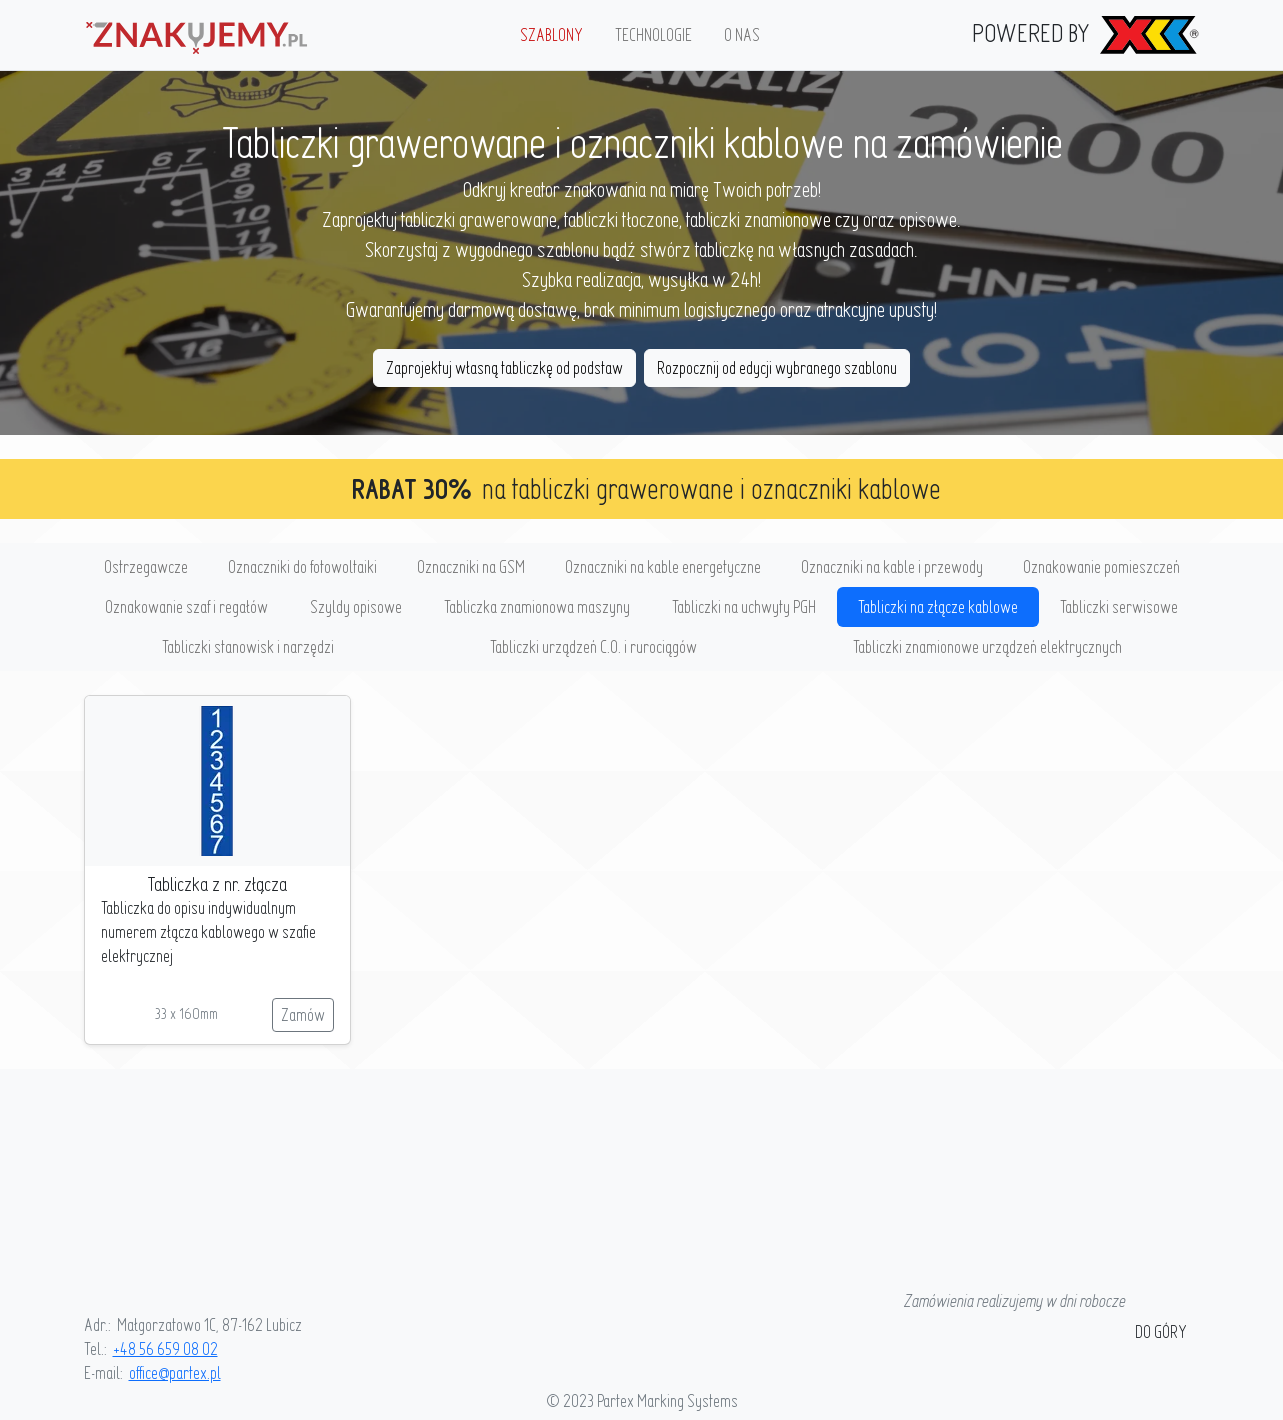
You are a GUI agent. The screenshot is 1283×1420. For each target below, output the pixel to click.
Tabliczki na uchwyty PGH (744, 606)
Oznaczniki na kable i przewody (892, 566)
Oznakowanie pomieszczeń (1101, 566)
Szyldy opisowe (356, 606)
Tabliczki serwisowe (1119, 606)
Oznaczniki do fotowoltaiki (302, 566)
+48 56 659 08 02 (165, 1348)
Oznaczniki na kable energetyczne (663, 566)
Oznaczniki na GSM (471, 566)
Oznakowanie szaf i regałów (186, 606)
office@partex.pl (175, 1372)
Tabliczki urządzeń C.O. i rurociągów (593, 646)
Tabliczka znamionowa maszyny (537, 606)
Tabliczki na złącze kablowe (938, 606)
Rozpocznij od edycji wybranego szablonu (777, 367)
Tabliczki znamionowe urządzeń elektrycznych (987, 646)
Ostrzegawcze (146, 566)
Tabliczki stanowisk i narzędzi (248, 646)
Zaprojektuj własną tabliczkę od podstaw (504, 367)
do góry (1161, 1331)
